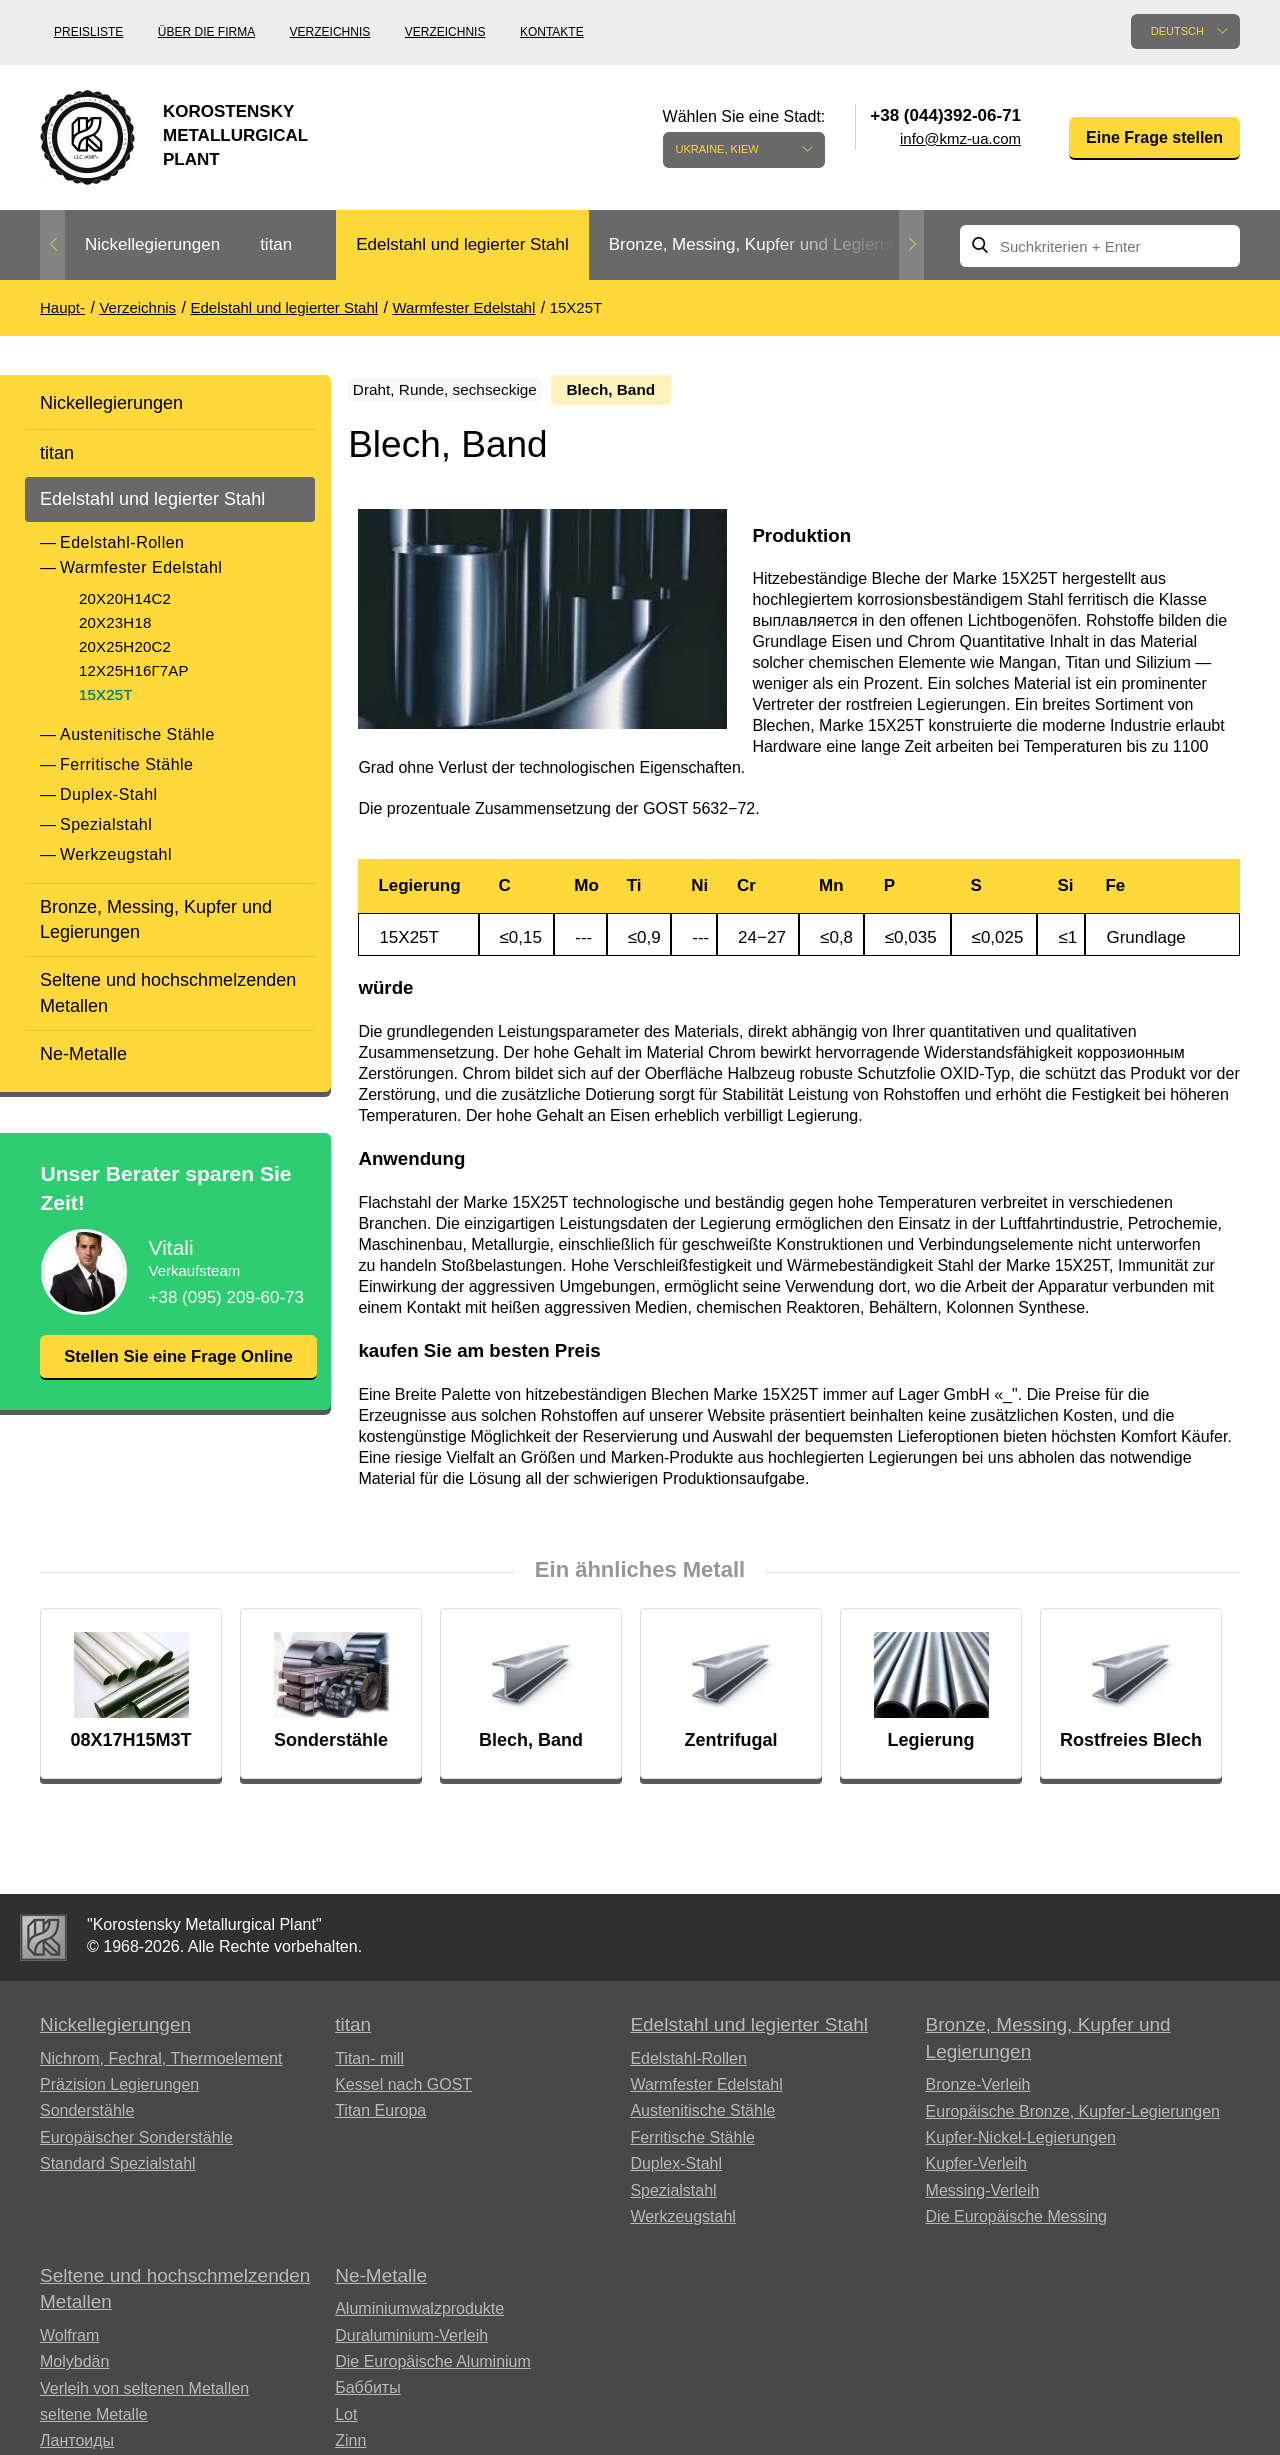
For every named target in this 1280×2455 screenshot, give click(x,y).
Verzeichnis (330, 32)
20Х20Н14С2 (125, 598)
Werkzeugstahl (116, 854)
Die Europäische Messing (1016, 2223)
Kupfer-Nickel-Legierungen (1021, 2144)
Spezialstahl (106, 824)
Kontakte (552, 32)
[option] (152, 245)
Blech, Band (667, 391)
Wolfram (69, 2341)
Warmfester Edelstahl (141, 567)
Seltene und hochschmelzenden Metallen (168, 992)
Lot (346, 2420)
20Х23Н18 (115, 622)
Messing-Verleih (983, 2196)
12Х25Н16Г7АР (134, 670)
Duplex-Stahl (109, 794)
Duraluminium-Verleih (411, 2341)
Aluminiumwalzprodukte (419, 2315)
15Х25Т (106, 694)
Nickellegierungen (152, 244)
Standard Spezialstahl (118, 2170)
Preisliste (88, 32)
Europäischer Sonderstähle (136, 2144)
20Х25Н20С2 (125, 646)
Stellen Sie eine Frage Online (178, 1369)
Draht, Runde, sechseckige (470, 391)
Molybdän (74, 2368)
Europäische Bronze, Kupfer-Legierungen (1073, 2117)
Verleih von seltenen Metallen (144, 2394)
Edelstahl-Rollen (122, 542)
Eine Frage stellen (1154, 137)
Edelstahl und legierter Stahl (462, 244)
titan (276, 244)
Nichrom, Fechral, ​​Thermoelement (161, 2064)
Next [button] (911, 245)
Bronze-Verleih (978, 2091)
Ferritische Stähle (127, 764)
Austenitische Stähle (137, 734)
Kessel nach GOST (403, 2091)
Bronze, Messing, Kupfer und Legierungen (768, 244)
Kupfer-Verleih (976, 2170)
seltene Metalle (94, 2421)
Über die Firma (206, 32)
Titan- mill (369, 2064)
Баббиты (368, 2394)
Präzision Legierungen (119, 2091)
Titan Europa (380, 2117)
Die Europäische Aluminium (433, 2368)
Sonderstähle (87, 2117)
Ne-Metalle (83, 1054)
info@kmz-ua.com (960, 138)
